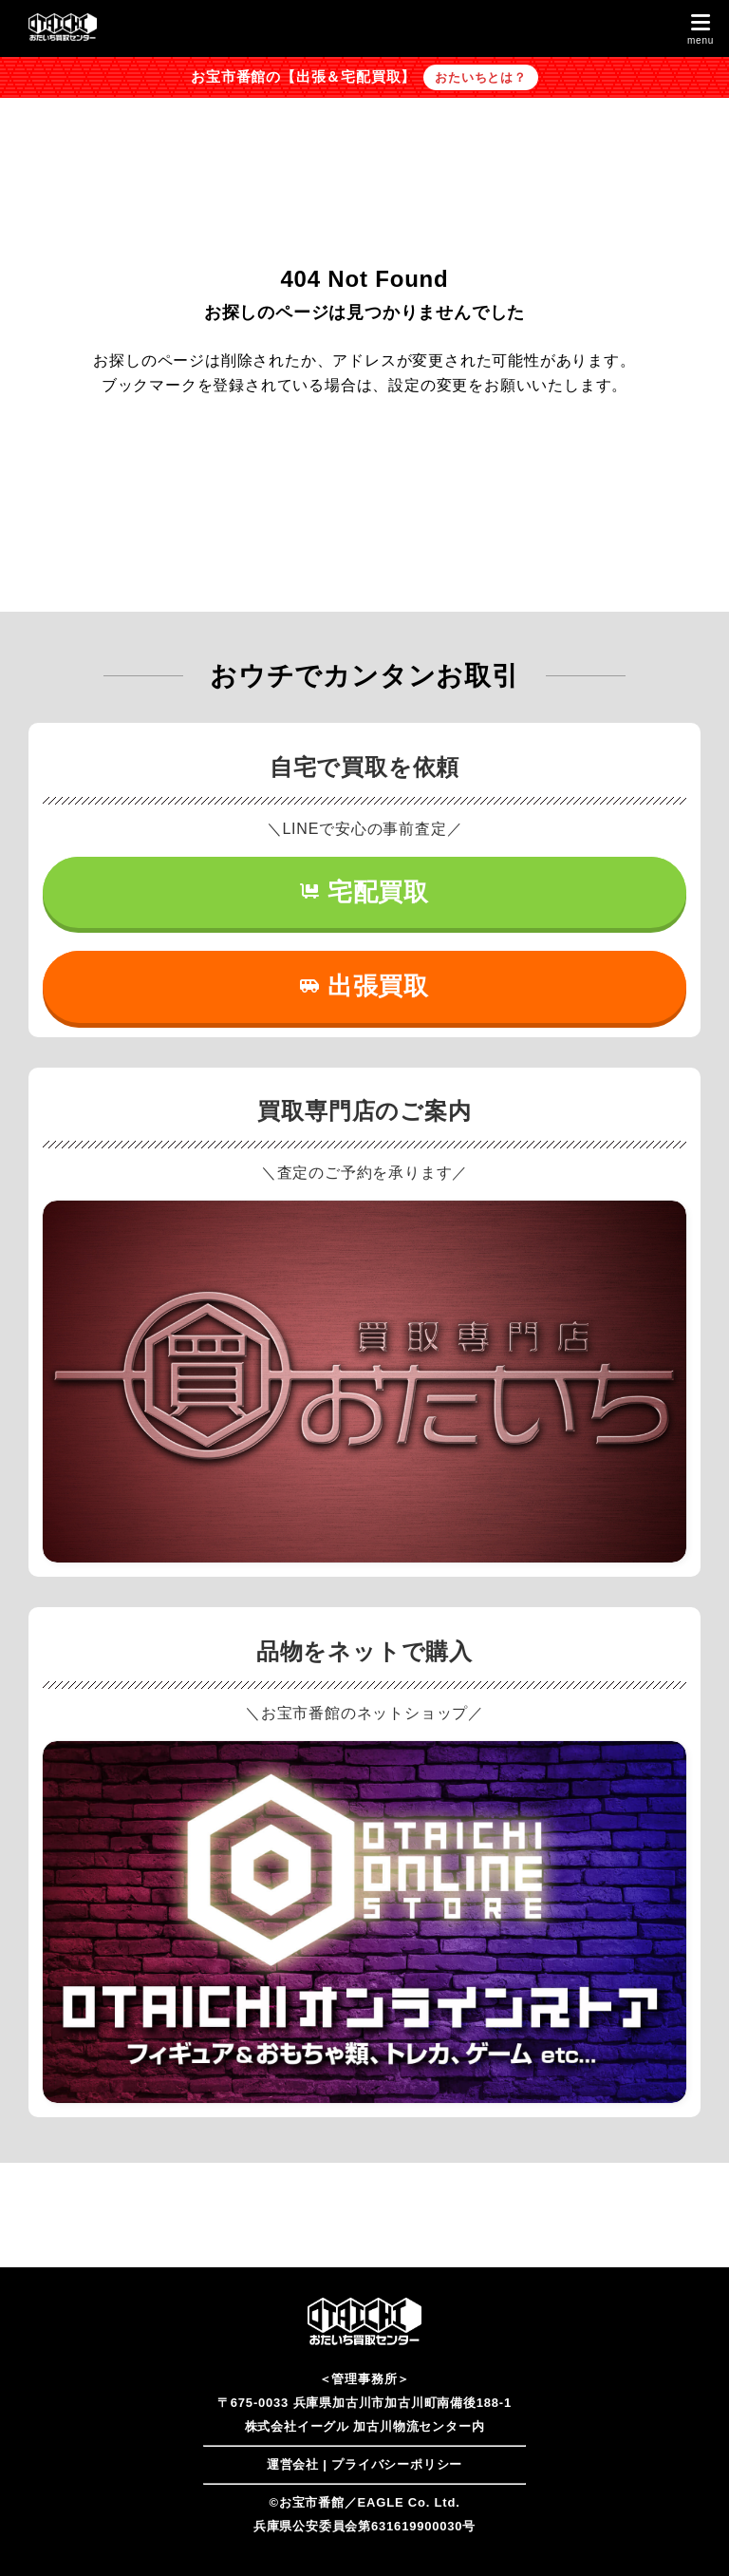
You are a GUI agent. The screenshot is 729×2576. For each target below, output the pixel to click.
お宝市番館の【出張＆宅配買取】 (303, 77)
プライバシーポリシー (396, 2464)
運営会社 (293, 2464)
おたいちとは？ (481, 77)
